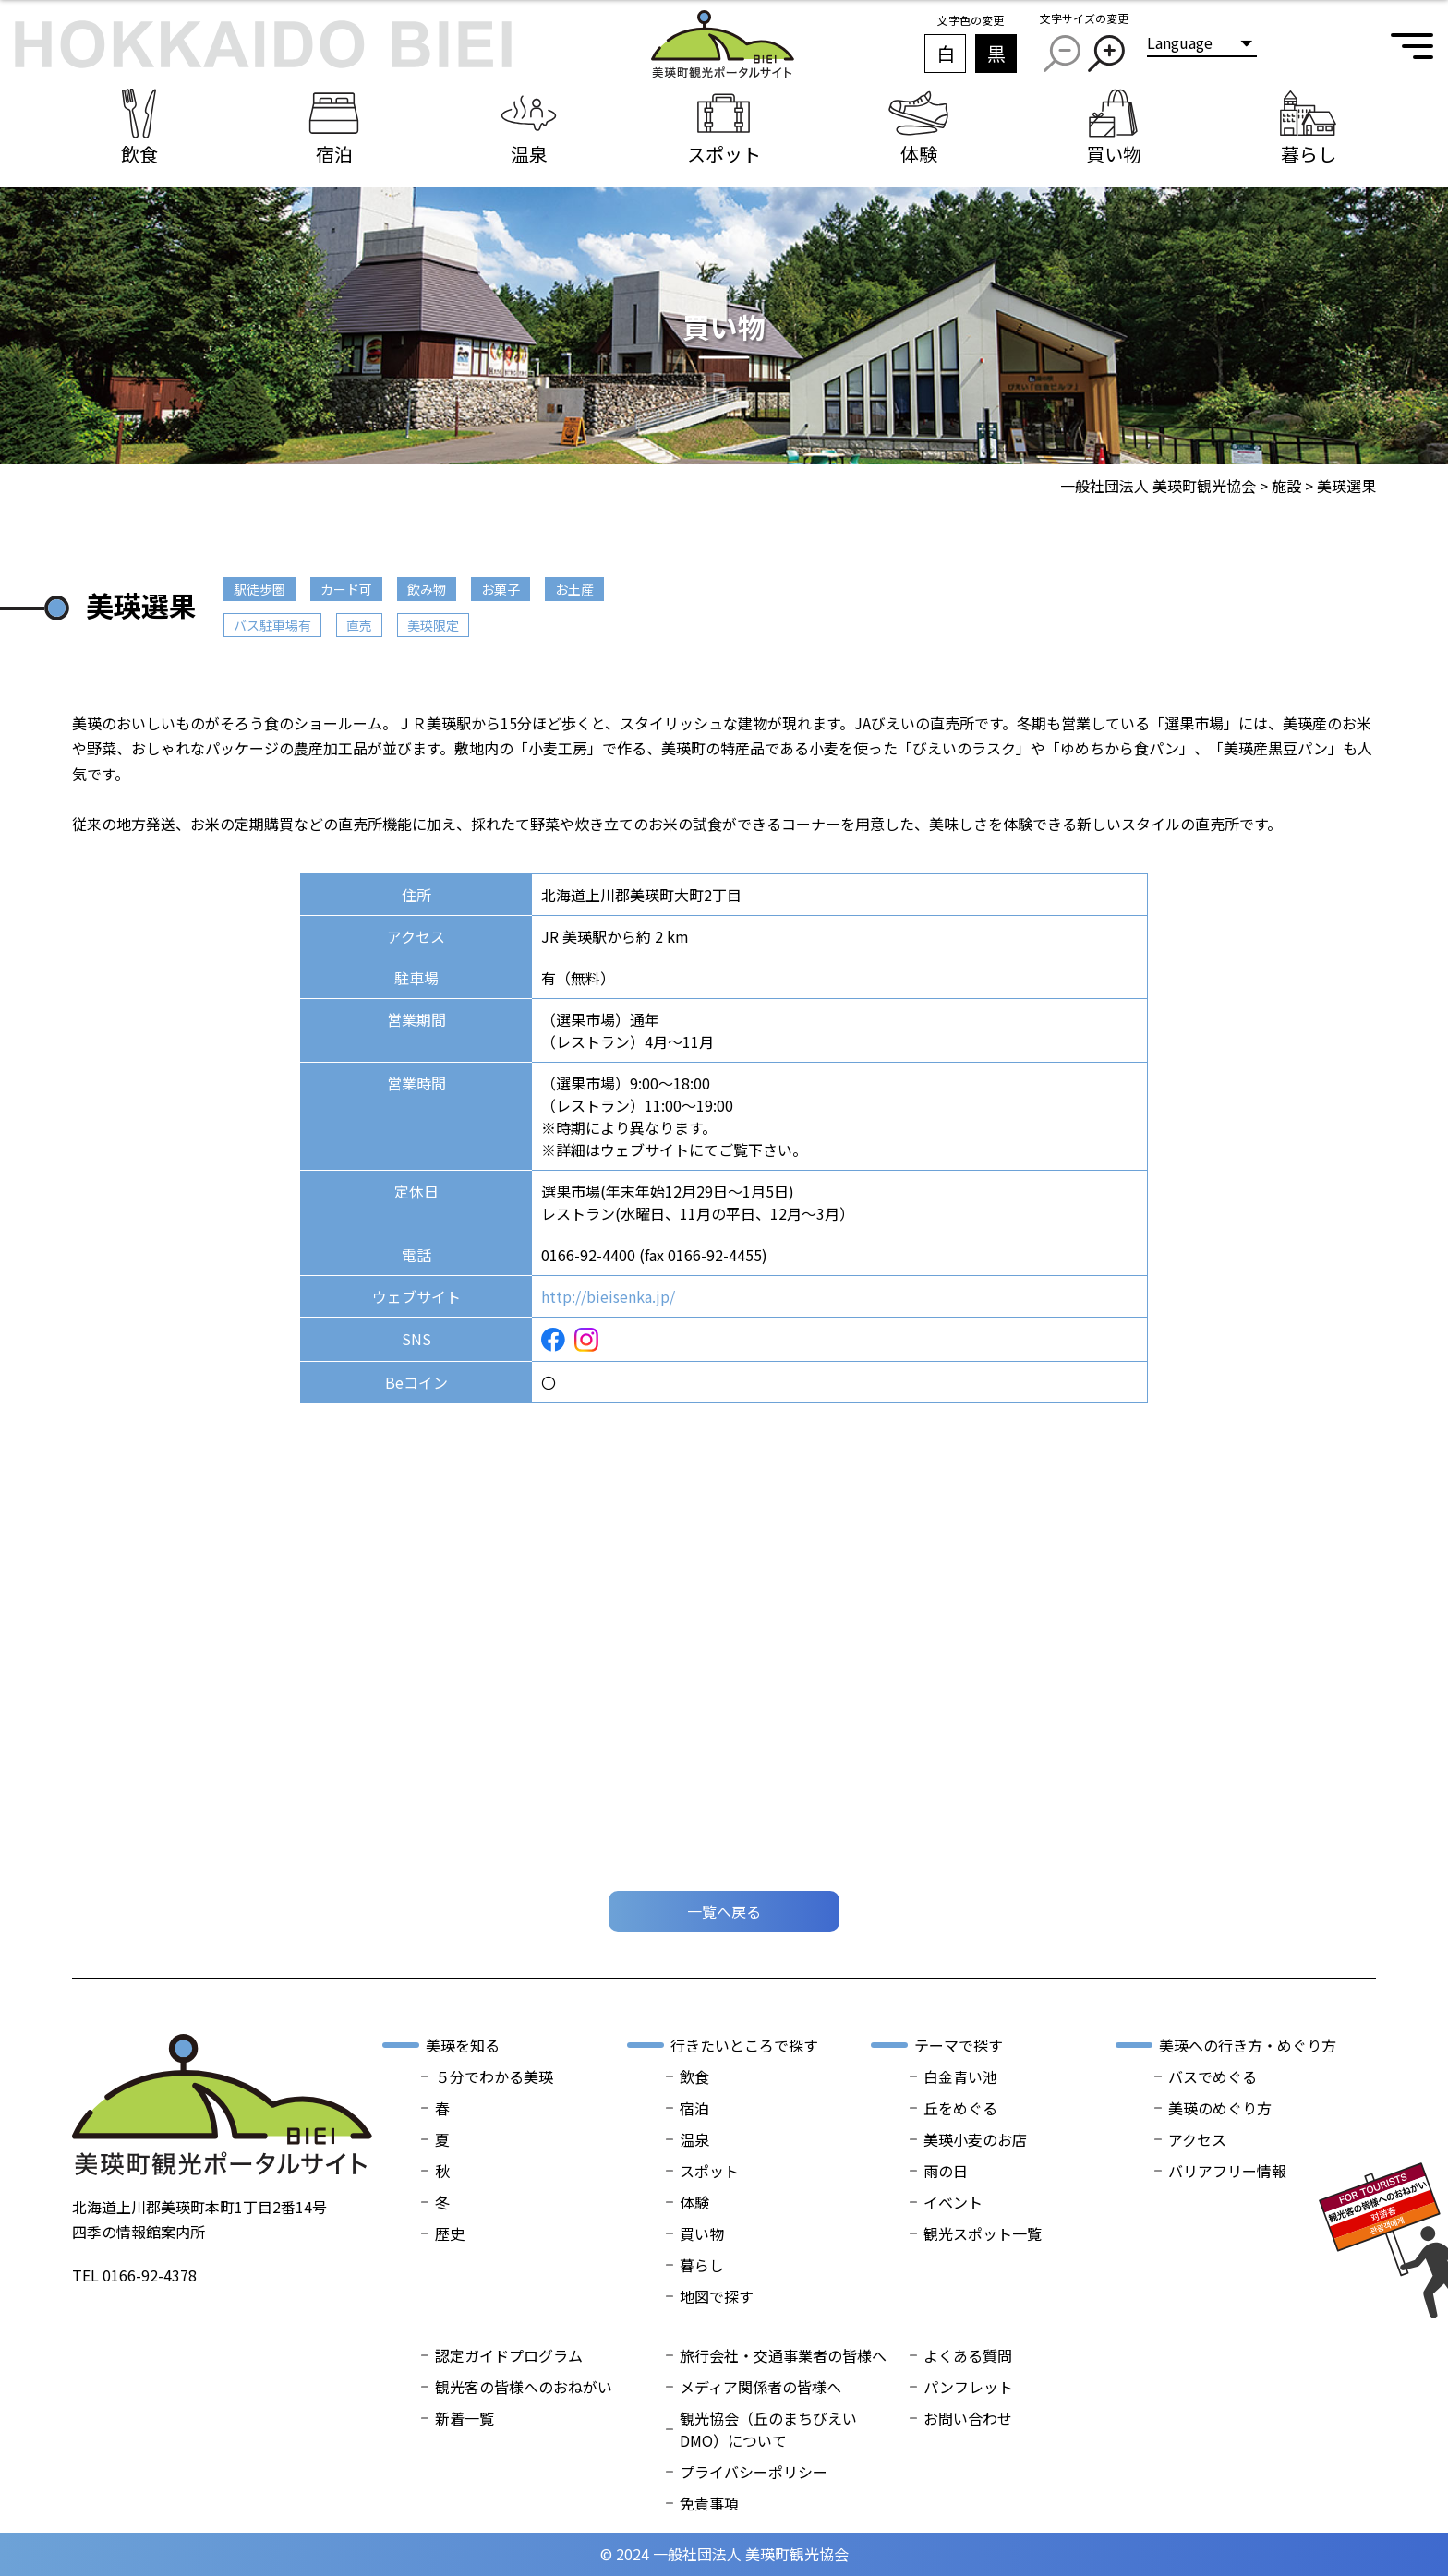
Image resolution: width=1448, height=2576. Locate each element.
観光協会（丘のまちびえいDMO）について (768, 2429)
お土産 (574, 589)
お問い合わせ (967, 2418)
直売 (359, 625)
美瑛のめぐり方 (1220, 2108)
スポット (709, 2171)
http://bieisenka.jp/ (608, 1296)
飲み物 (426, 589)
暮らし (702, 2265)
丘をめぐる (960, 2108)
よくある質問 (967, 2355)
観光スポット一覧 (982, 2233)
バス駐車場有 (272, 625)
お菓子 (500, 589)
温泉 (694, 2139)
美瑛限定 (433, 625)
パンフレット (968, 2387)
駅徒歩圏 (259, 589)
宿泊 (694, 2108)
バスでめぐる (1212, 2076)
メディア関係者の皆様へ (760, 2387)
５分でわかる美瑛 (494, 2076)
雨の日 (945, 2171)
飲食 (694, 2076)
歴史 (450, 2233)
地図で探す (717, 2296)
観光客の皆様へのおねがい (523, 2387)
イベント (953, 2202)
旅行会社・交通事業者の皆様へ (783, 2355)
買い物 (702, 2233)
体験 (694, 2202)
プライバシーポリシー (753, 2472)
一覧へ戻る (724, 1911)
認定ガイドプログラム (509, 2355)
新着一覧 (464, 2418)
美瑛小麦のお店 (975, 2139)
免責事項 (709, 2503)
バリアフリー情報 (1227, 2171)
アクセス (1197, 2139)
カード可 (346, 589)
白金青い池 (960, 2076)
